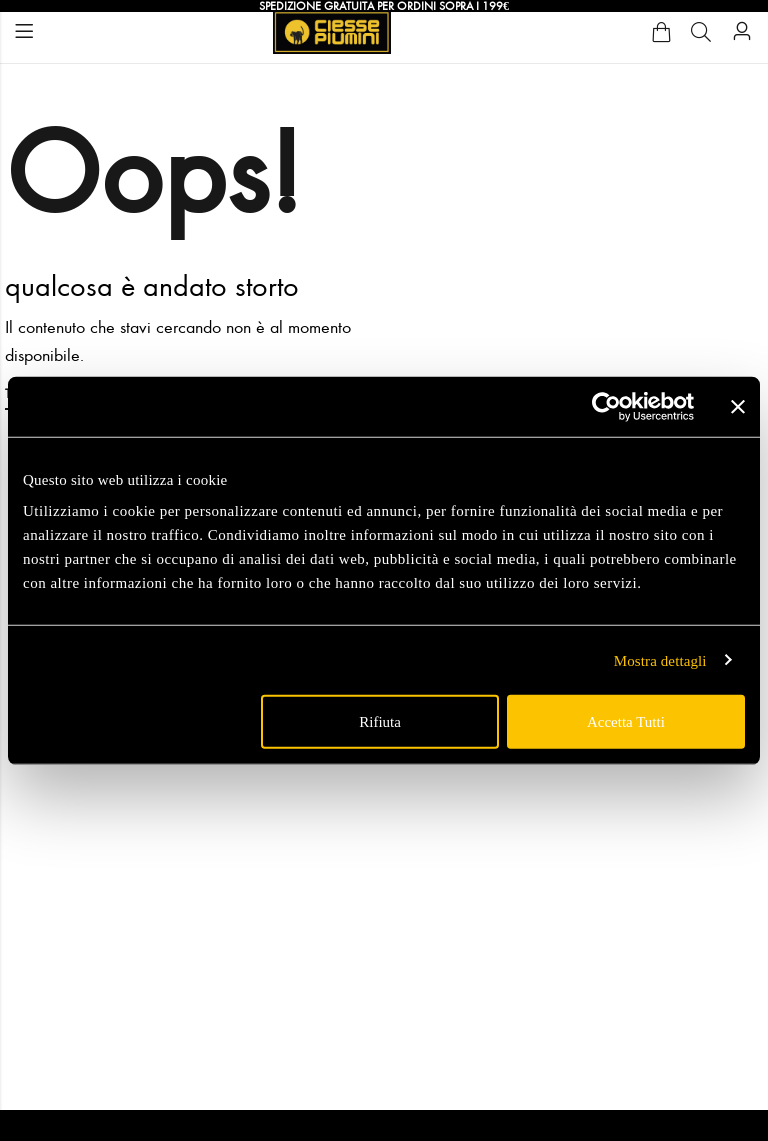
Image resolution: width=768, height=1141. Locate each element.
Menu (24, 31)
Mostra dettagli (660, 660)
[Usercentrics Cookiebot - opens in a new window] (606, 406)
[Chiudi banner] (738, 406)
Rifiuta (380, 722)
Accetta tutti (626, 722)
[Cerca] (701, 32)
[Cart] (661, 32)
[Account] (742, 31)
